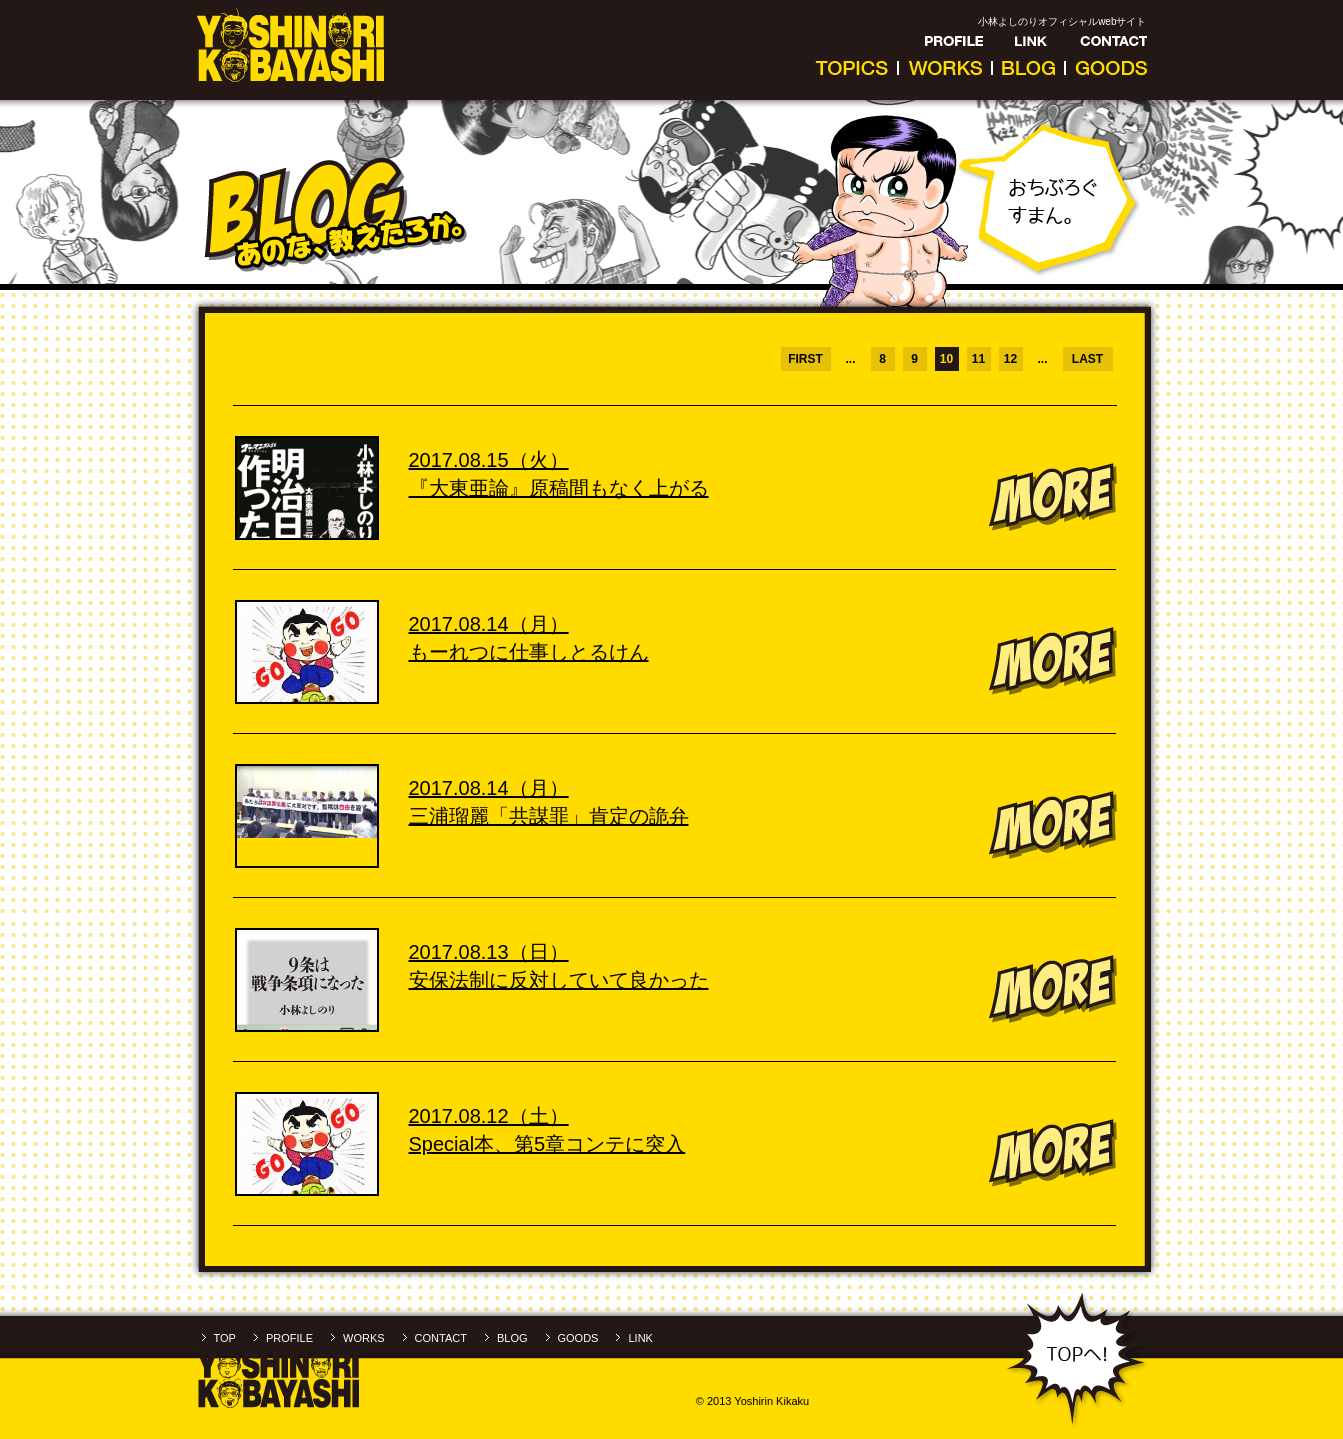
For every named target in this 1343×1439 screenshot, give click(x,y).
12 (1010, 359)
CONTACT (441, 1338)
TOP (225, 1338)
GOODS (578, 1338)
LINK (640, 1338)
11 (978, 359)
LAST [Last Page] (1087, 359)
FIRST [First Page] (805, 359)
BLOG (512, 1338)
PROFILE (289, 1338)
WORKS (364, 1338)
